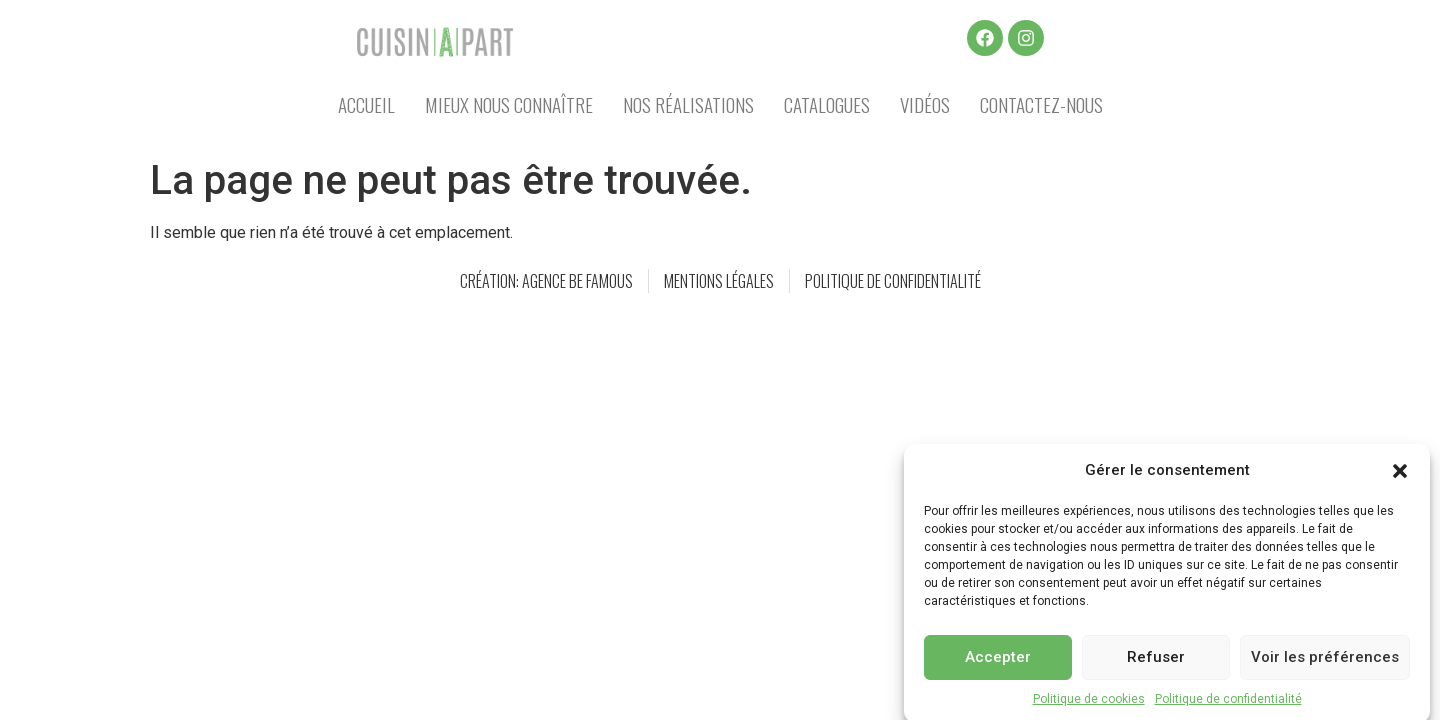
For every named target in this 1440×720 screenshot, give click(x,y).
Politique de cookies (1089, 706)
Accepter (998, 665)
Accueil (366, 104)
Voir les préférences (1325, 665)
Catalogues (827, 104)
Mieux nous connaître (509, 104)
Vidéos (925, 104)
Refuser (1156, 665)
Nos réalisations (688, 104)
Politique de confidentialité (1228, 706)
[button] (1400, 478)
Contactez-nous (1041, 104)
